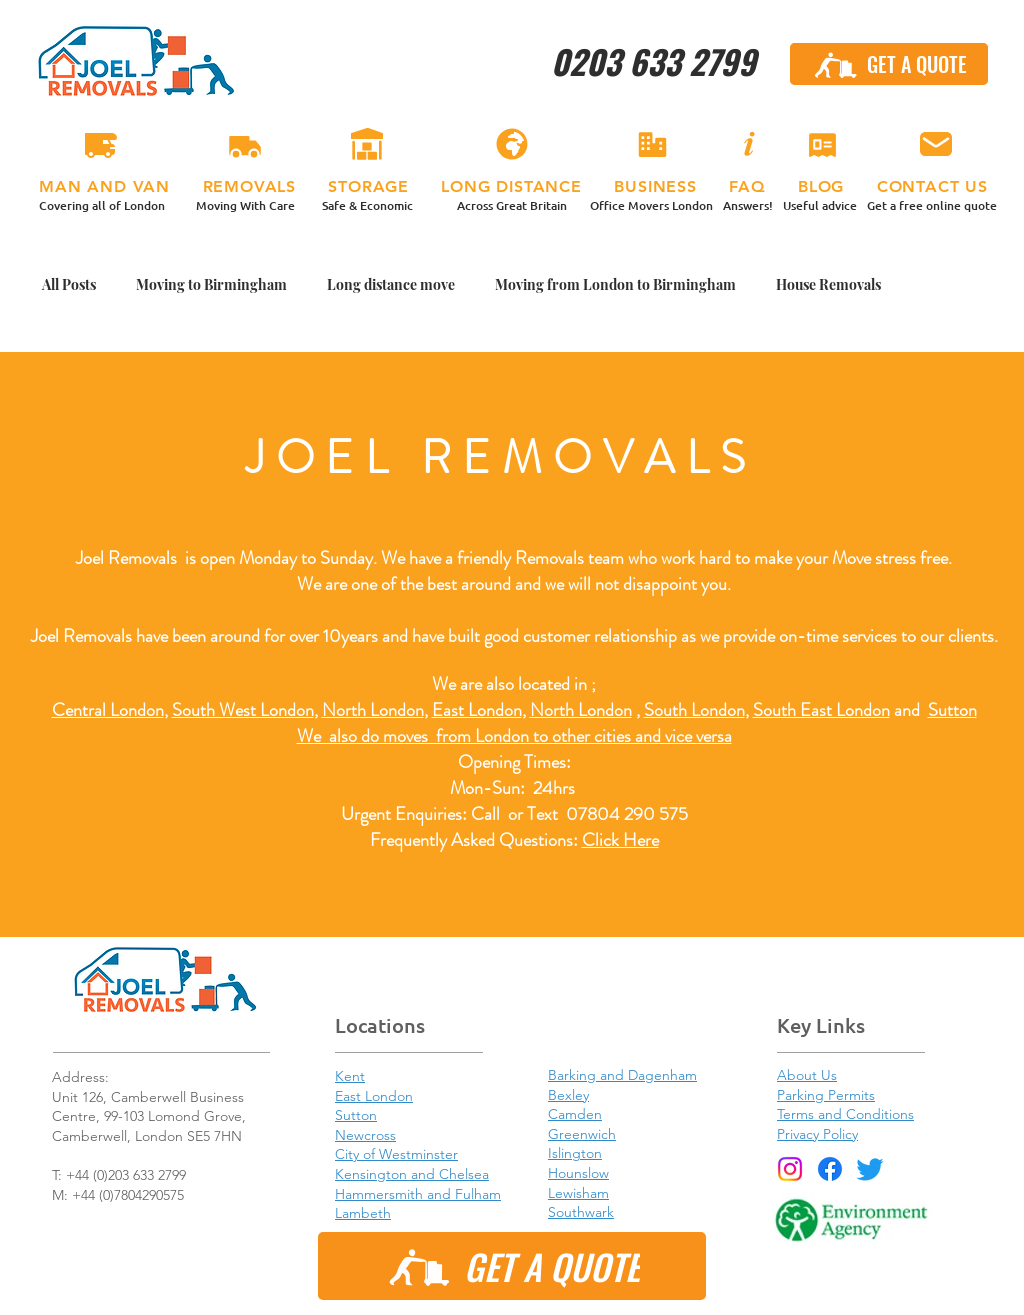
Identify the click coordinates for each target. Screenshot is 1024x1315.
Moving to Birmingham (211, 284)
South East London (821, 710)
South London (694, 710)
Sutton (952, 710)
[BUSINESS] (652, 145)
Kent (350, 1076)
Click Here (620, 840)
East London (477, 710)
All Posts (69, 284)
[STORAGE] (366, 145)
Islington (575, 1153)
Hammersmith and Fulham (418, 1194)
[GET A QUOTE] (889, 64)
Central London (108, 710)
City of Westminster (396, 1154)
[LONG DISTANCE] (512, 145)
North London (581, 710)
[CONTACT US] (935, 145)
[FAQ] (748, 145)
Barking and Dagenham (622, 1075)
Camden (575, 1114)
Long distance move (391, 284)
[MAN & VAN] (101, 145)
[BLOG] (822, 145)
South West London (243, 710)
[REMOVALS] (245, 145)
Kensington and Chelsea (412, 1174)
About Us (807, 1075)
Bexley (568, 1095)
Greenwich (582, 1134)
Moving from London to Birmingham (615, 284)
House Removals (828, 284)
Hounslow (578, 1173)
